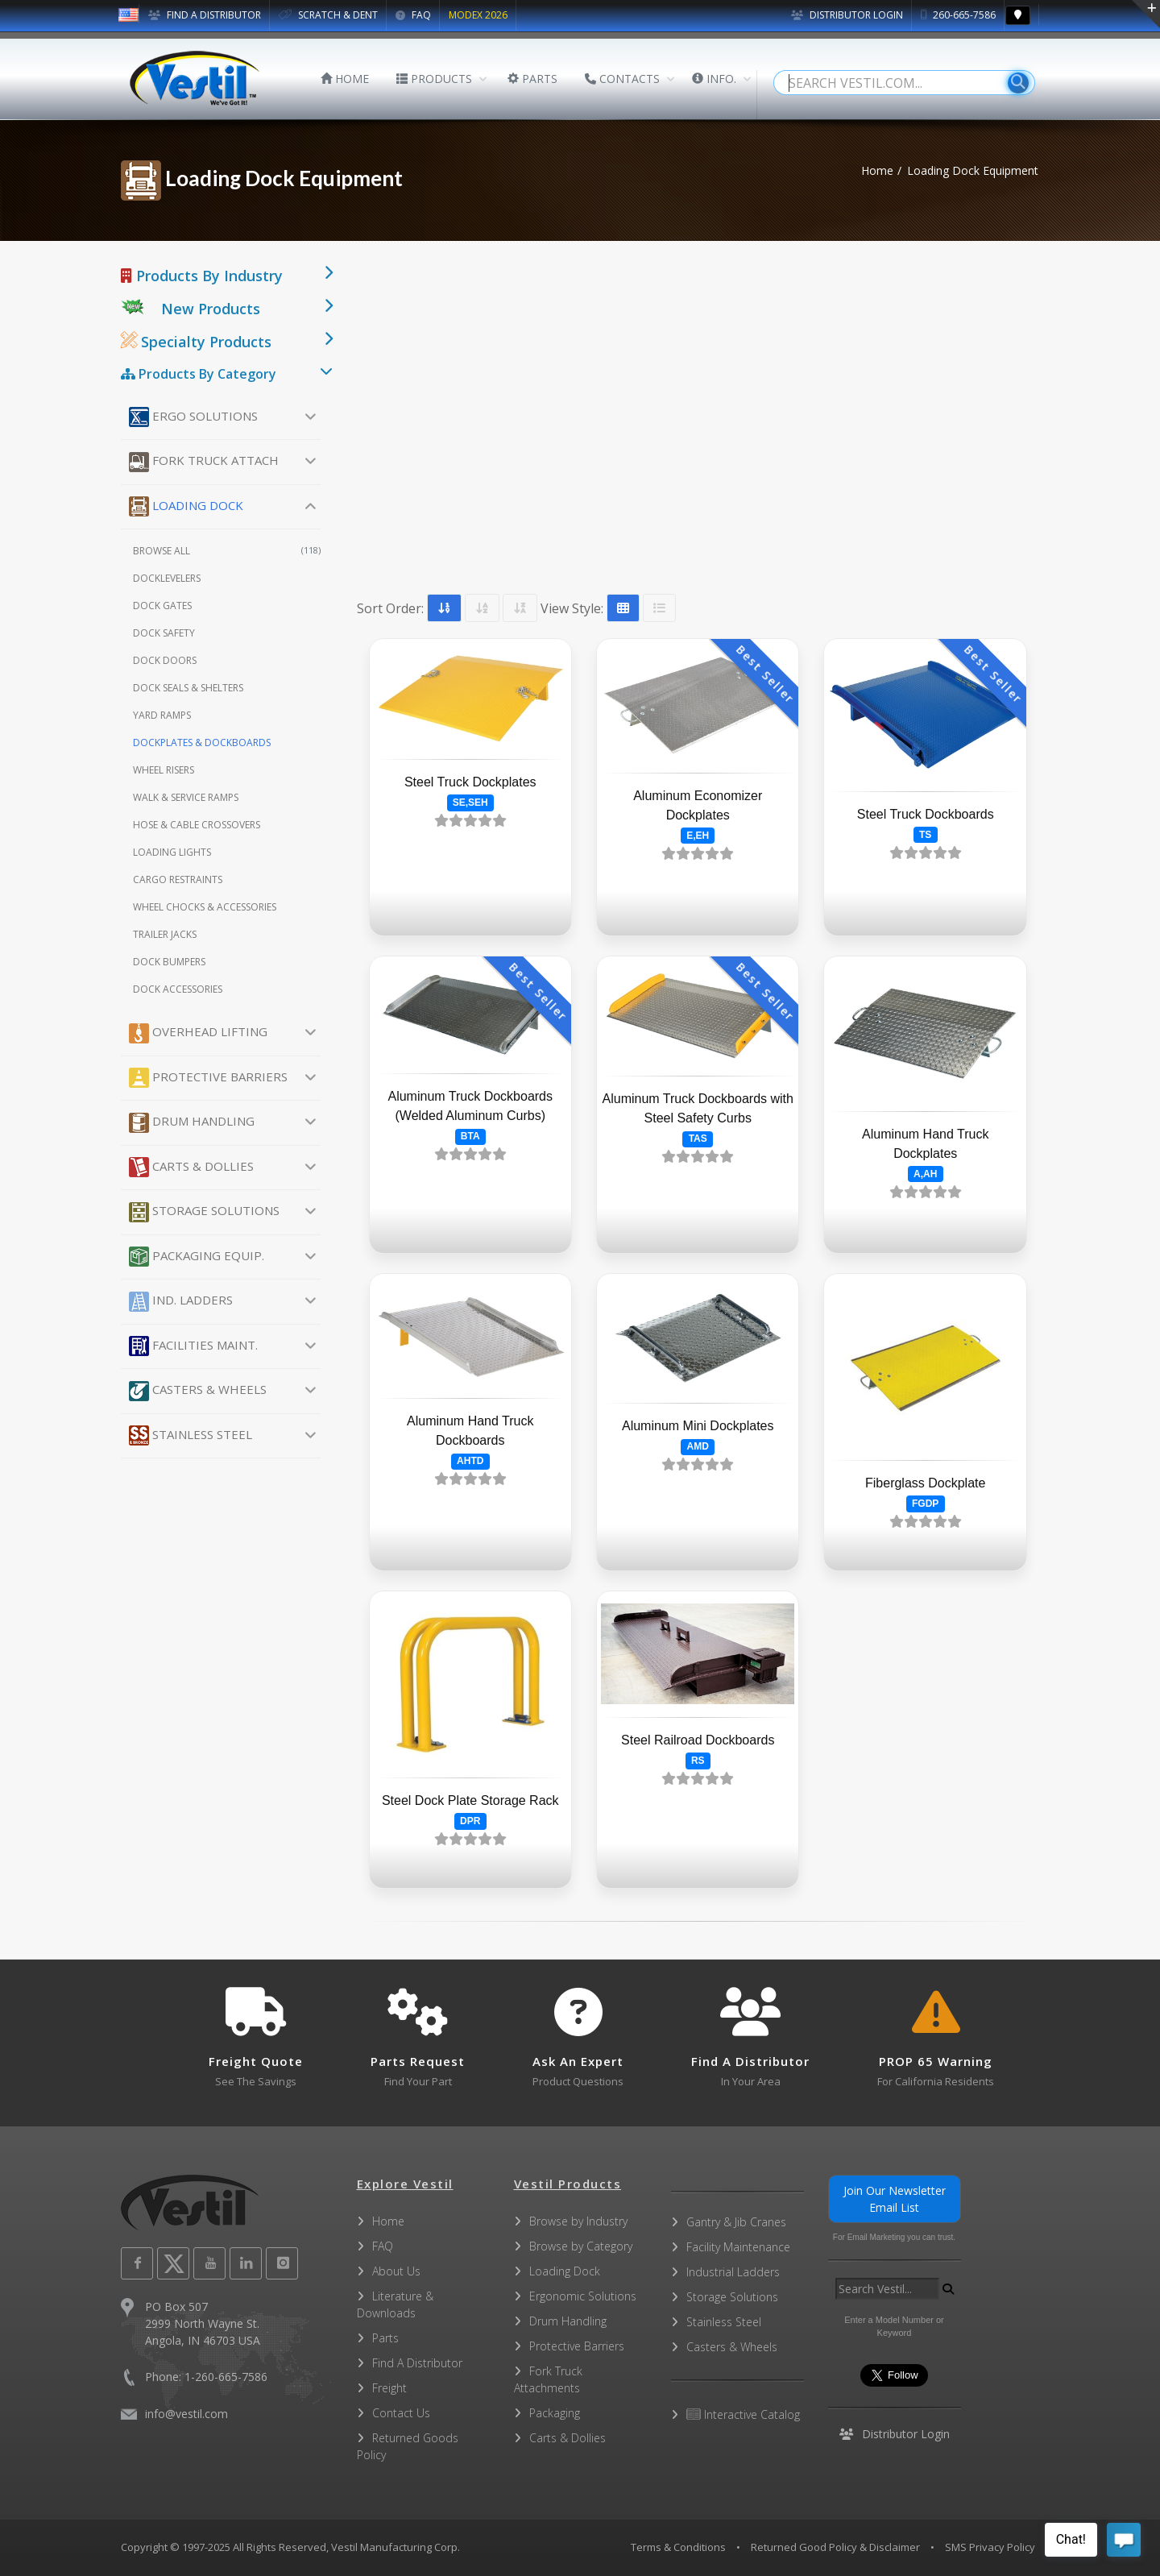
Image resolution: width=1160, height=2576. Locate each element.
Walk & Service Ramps (185, 797)
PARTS (532, 78)
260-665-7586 (958, 15)
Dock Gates (162, 605)
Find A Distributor (417, 2363)
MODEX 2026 (478, 15)
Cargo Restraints (177, 879)
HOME (345, 78)
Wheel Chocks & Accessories (204, 907)
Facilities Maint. (193, 1346)
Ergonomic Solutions (582, 2296)
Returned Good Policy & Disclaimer (835, 2547)
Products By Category (198, 374)
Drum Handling (192, 1123)
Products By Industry (202, 275)
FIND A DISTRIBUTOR (204, 15)
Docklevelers (167, 578)
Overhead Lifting (198, 1033)
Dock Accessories (177, 989)
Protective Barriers (208, 1078)
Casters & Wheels (198, 1391)
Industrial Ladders (733, 2271)
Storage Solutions (204, 1212)
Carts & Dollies (191, 1167)
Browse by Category (580, 2246)
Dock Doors (165, 660)
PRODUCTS (434, 78)
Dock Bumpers (169, 962)
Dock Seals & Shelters (188, 688)
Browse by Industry (578, 2221)
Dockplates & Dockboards (202, 742)
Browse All (227, 551)
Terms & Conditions (678, 2547)
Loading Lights (172, 852)
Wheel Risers (163, 770)
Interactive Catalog (743, 2414)
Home (877, 170)
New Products (210, 308)
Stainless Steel (190, 1435)
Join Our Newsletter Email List (894, 2199)
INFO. (714, 78)
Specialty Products (196, 341)
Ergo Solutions (193, 417)
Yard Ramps (162, 715)
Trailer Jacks (165, 934)
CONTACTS (622, 78)
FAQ (413, 15)
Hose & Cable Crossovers (196, 825)
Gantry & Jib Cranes (736, 2222)
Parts (385, 2338)
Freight (389, 2388)
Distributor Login (847, 15)
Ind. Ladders (181, 1302)
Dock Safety (164, 633)
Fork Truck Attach (204, 462)
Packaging (554, 2412)
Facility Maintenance (738, 2247)
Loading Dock (186, 506)
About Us (396, 2271)
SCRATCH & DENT (328, 15)
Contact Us (401, 2412)
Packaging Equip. (196, 1257)
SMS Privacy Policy (990, 2547)
